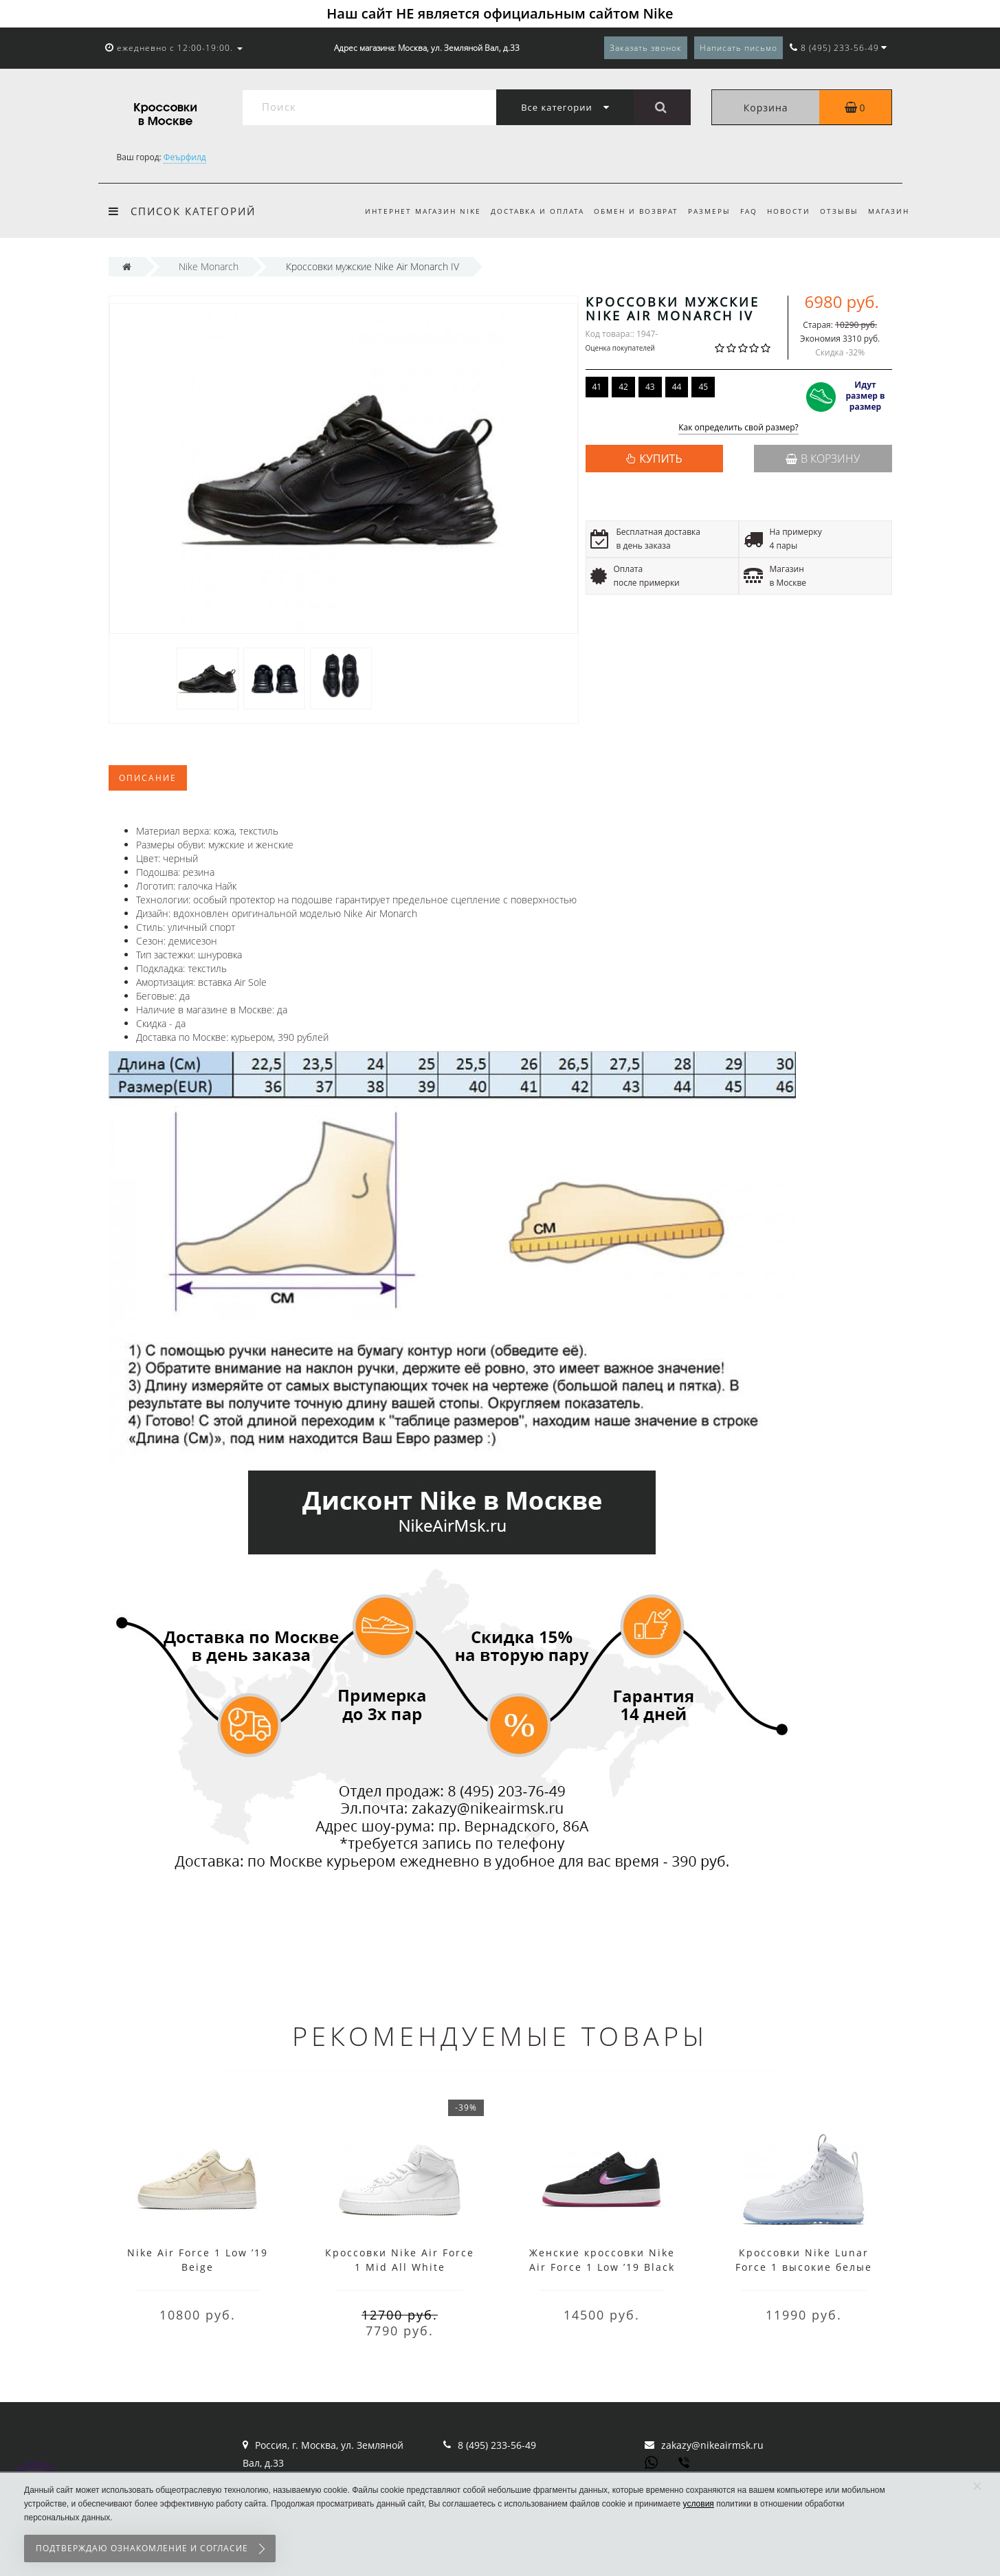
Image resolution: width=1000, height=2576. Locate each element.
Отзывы (837, 211)
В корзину (823, 458)
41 (597, 387)
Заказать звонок (646, 48)
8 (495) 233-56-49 (497, 2445)
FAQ (742, 211)
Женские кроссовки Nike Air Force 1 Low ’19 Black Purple (602, 2267)
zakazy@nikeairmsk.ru (712, 2445)
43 (650, 387)
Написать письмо (738, 48)
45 (703, 387)
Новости (784, 211)
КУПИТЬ (660, 458)
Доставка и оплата (524, 211)
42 (623, 387)
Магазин (888, 211)
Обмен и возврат (625, 211)
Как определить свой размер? (738, 428)
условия (698, 2504)
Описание (148, 778)
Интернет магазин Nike (408, 211)
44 (677, 387)
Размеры (701, 211)
